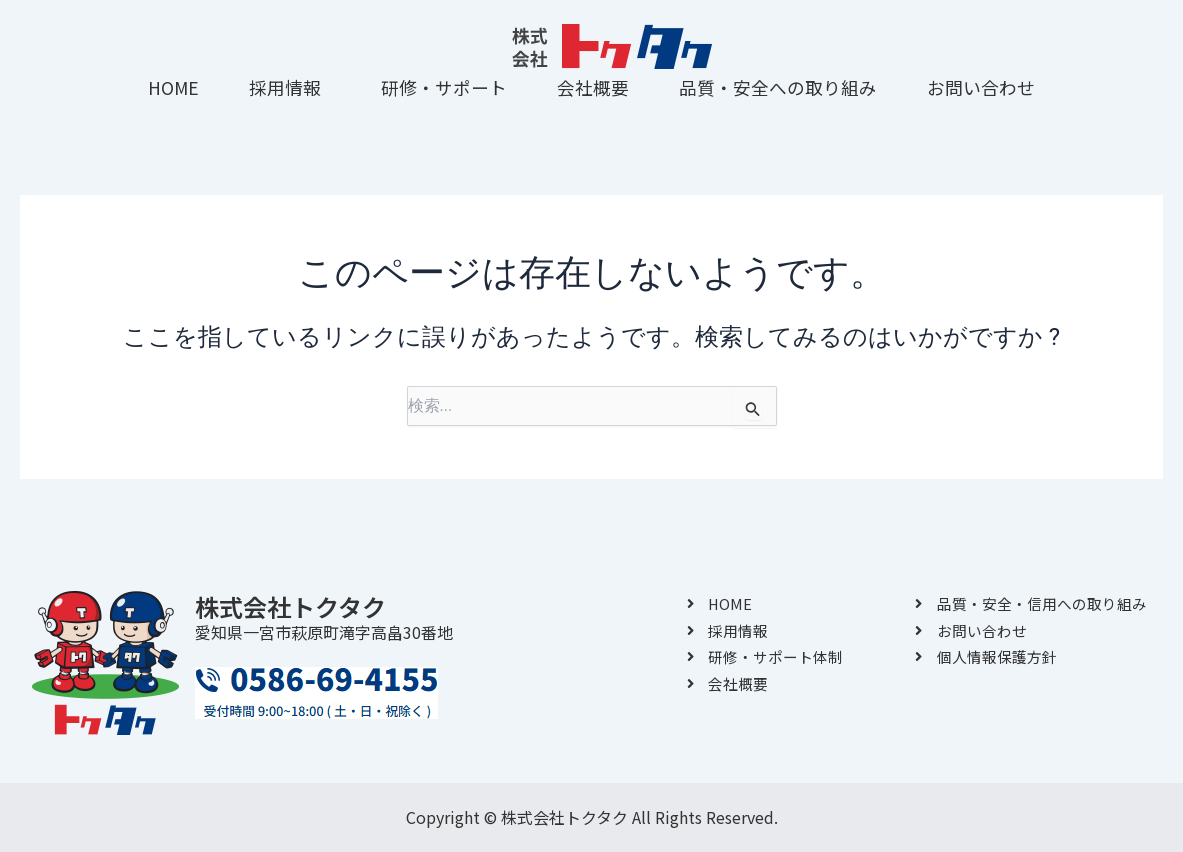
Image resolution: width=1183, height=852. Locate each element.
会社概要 (593, 87)
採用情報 (285, 87)
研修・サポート (444, 87)
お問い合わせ (981, 87)
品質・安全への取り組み (778, 87)
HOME (173, 87)
